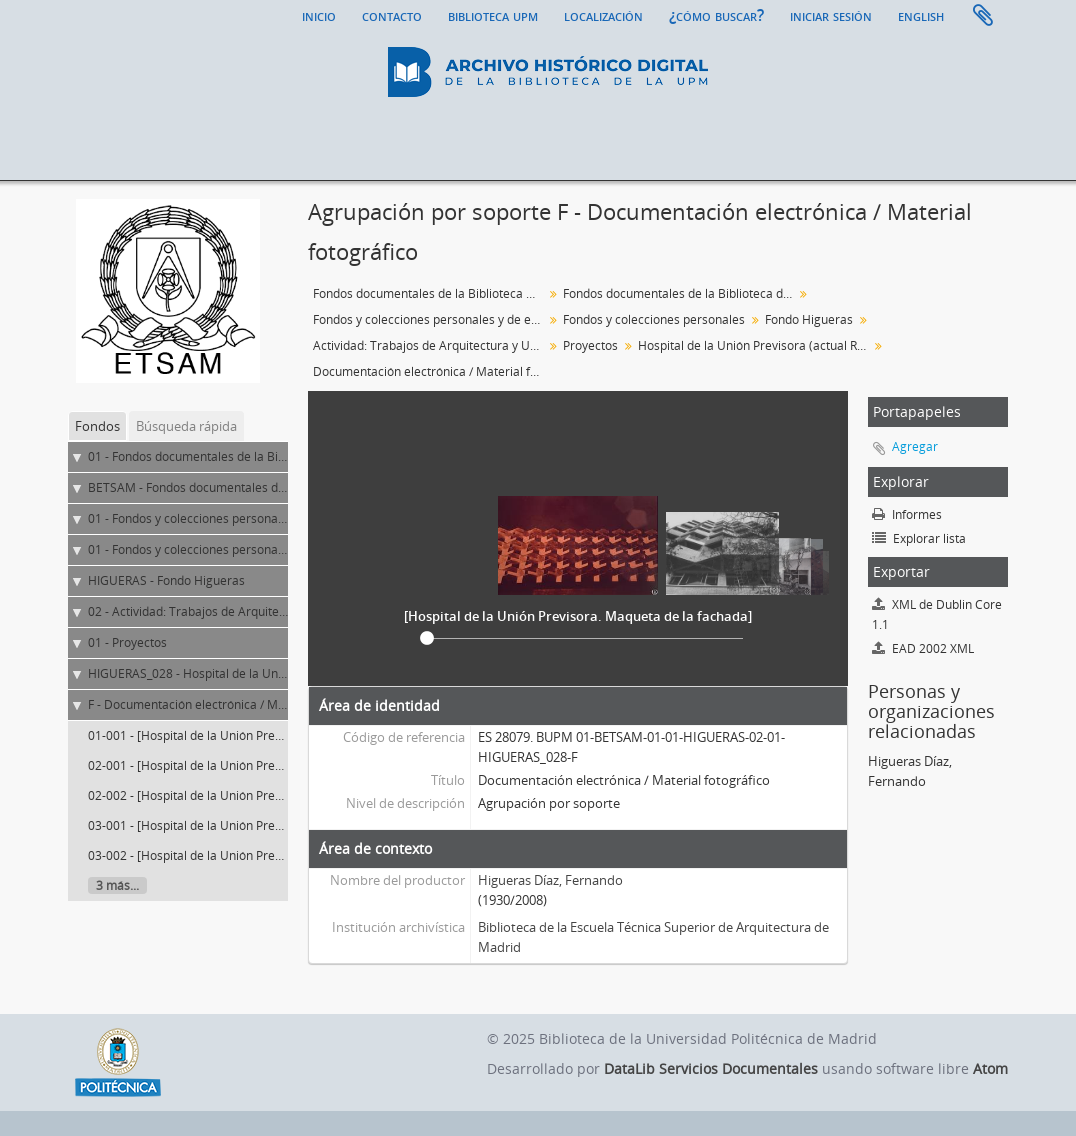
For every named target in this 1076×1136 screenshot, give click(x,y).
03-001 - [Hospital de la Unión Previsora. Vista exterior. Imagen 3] (269, 825)
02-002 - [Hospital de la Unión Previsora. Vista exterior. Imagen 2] (269, 795)
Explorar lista (919, 538)
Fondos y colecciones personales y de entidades (430, 319)
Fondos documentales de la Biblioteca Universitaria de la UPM (430, 293)
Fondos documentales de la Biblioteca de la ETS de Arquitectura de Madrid (680, 293)
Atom (990, 1068)
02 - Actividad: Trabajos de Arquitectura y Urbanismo (235, 611)
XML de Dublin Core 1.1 (937, 614)
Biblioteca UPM (493, 15)
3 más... (117, 885)
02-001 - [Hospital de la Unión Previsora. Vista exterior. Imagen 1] (269, 765)
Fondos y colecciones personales (654, 319)
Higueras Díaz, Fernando (550, 880)
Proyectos (590, 345)
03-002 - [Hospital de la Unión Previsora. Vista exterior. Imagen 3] (269, 855)
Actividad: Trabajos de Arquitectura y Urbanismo (430, 345)
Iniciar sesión (831, 15)
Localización (603, 15)
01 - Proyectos (127, 642)
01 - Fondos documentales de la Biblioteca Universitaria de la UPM (272, 456)
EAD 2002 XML (923, 648)
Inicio (319, 15)
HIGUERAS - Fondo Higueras (166, 580)
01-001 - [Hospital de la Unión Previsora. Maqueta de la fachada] (267, 735)
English (921, 15)
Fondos (97, 426)
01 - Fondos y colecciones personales (191, 549)
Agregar (915, 446)
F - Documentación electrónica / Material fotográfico (233, 704)
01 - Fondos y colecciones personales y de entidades (233, 518)
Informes (907, 514)
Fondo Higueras (809, 319)
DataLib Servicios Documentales (711, 1068)
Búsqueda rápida (186, 426)
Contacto (392, 15)
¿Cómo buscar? (716, 15)
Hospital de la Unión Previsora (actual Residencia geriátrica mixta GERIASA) (755, 345)
